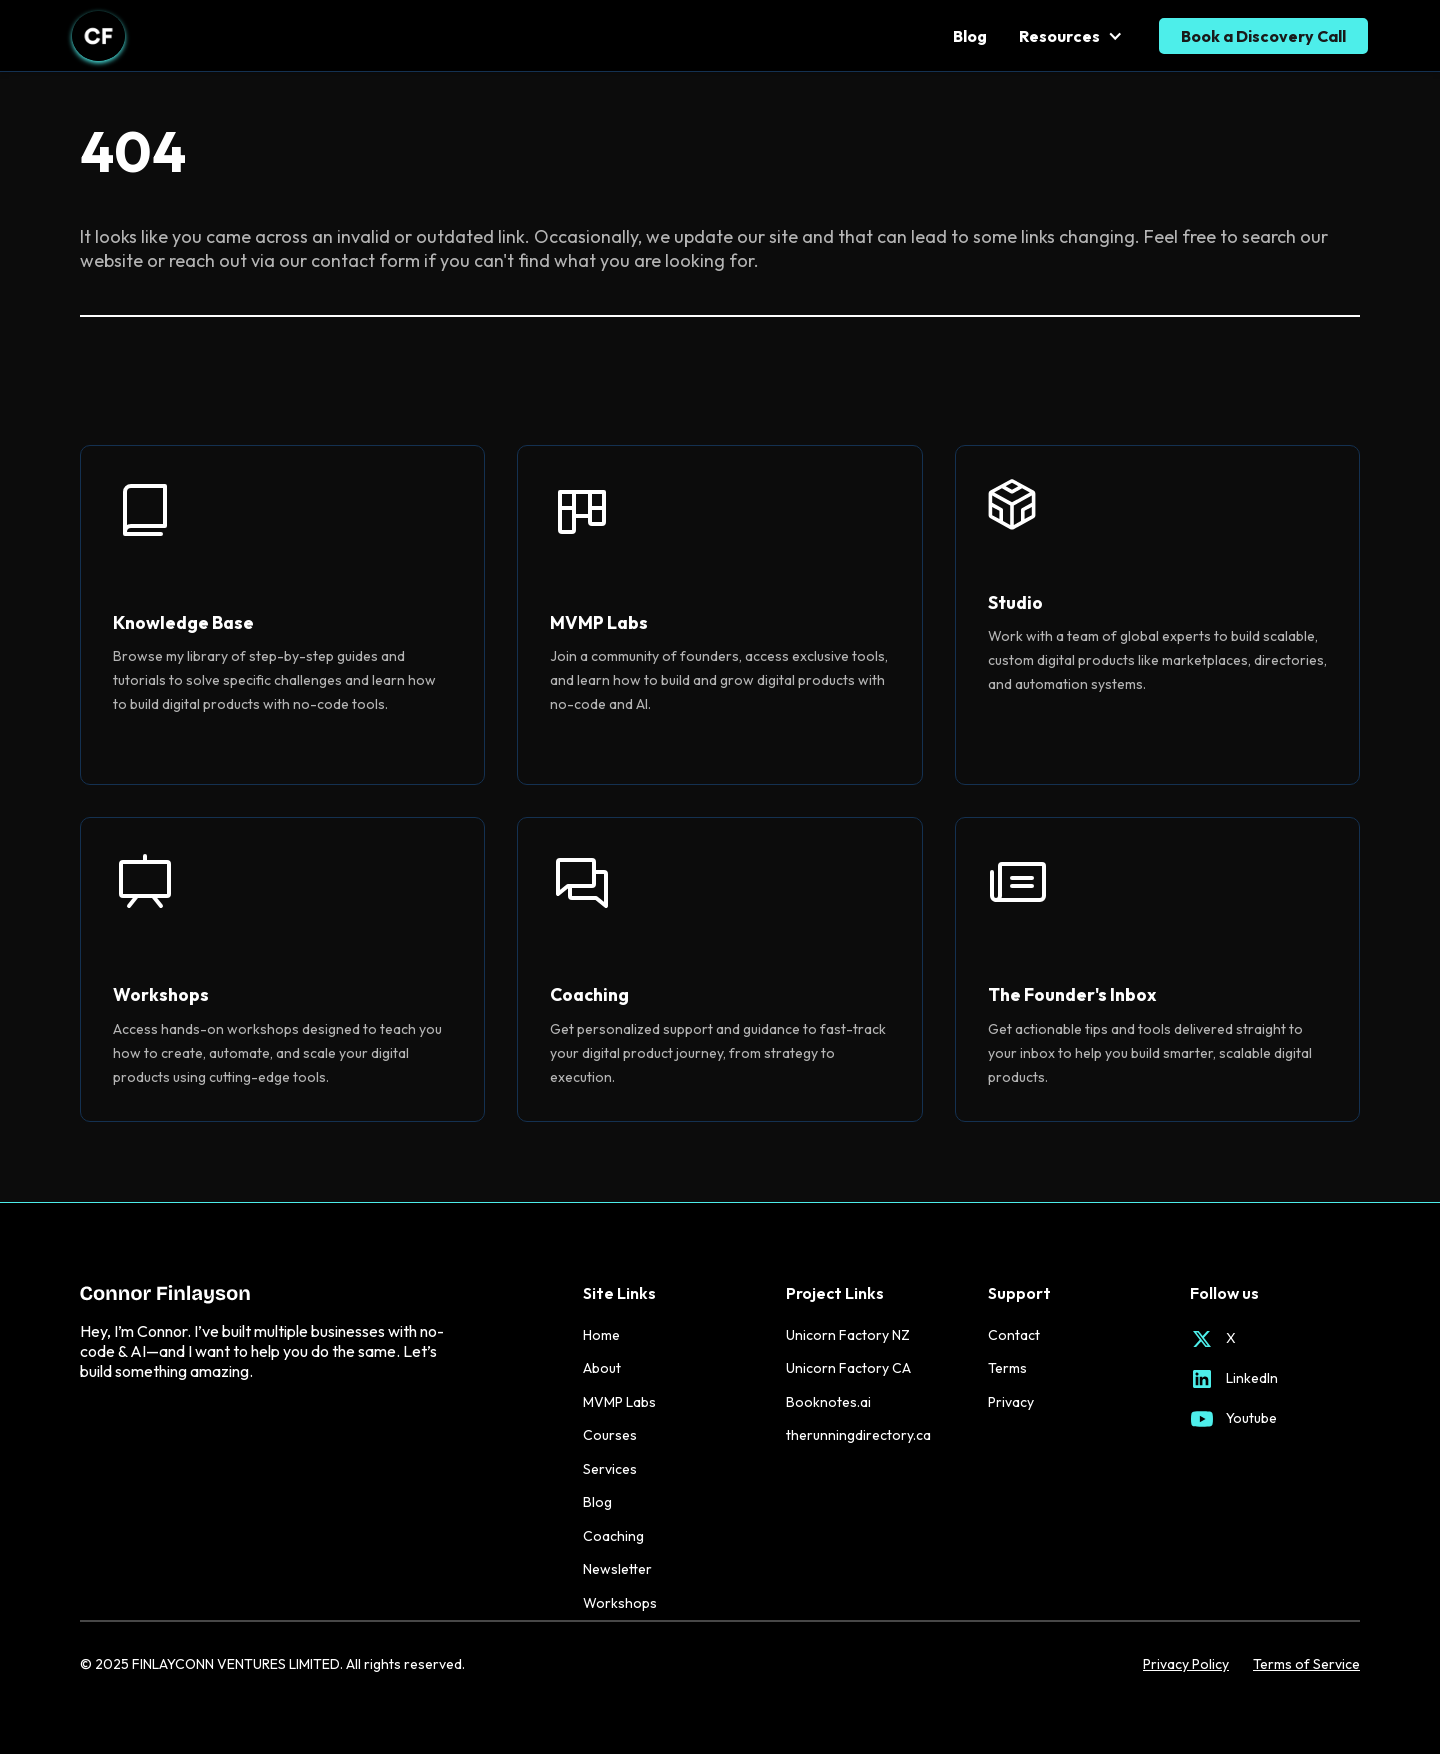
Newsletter (617, 1569)
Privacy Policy (1186, 1664)
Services (610, 1469)
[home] (98, 36)
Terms (1007, 1368)
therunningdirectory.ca (858, 1435)
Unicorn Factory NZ (848, 1335)
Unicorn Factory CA (848, 1368)
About (602, 1368)
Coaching (613, 1536)
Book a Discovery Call (1263, 36)
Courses (610, 1435)
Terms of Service (1306, 1664)
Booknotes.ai (828, 1402)
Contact (1014, 1335)
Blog (970, 36)
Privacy (1011, 1402)
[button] (1073, 36)
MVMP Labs (619, 1402)
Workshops (620, 1603)
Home (601, 1335)
